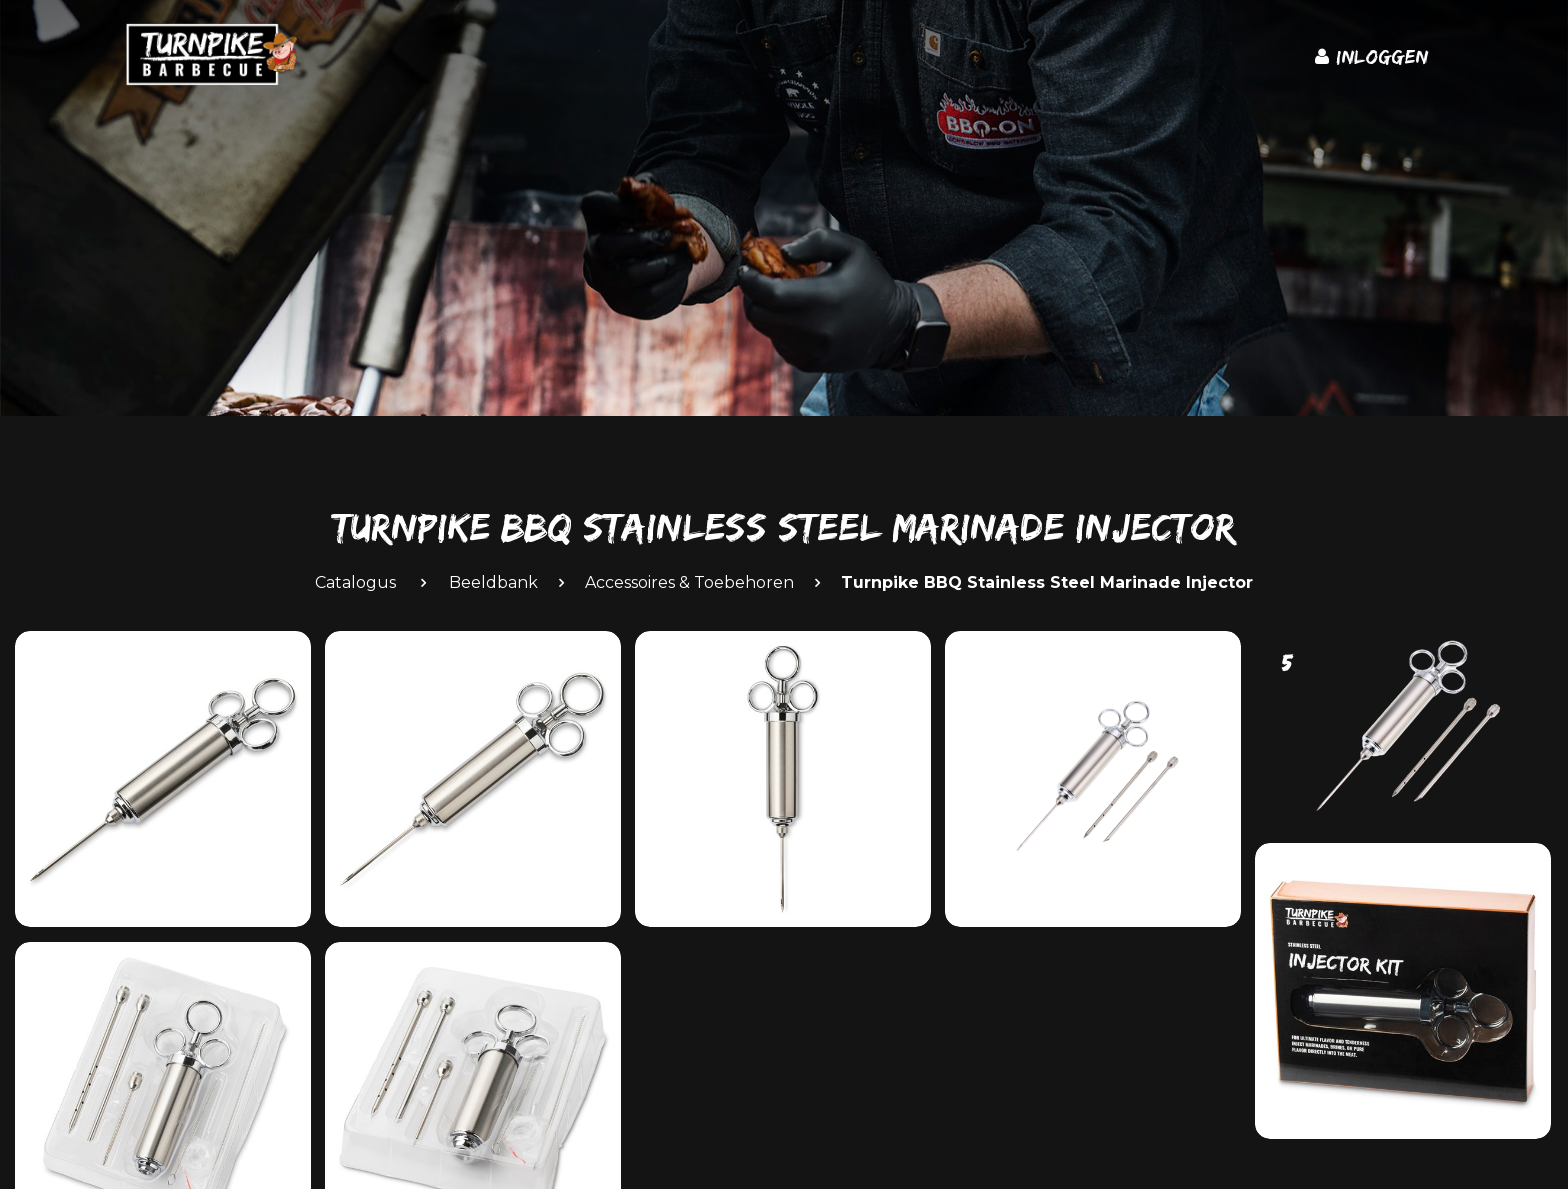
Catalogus (355, 582)
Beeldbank (493, 582)
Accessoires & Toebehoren (689, 582)
